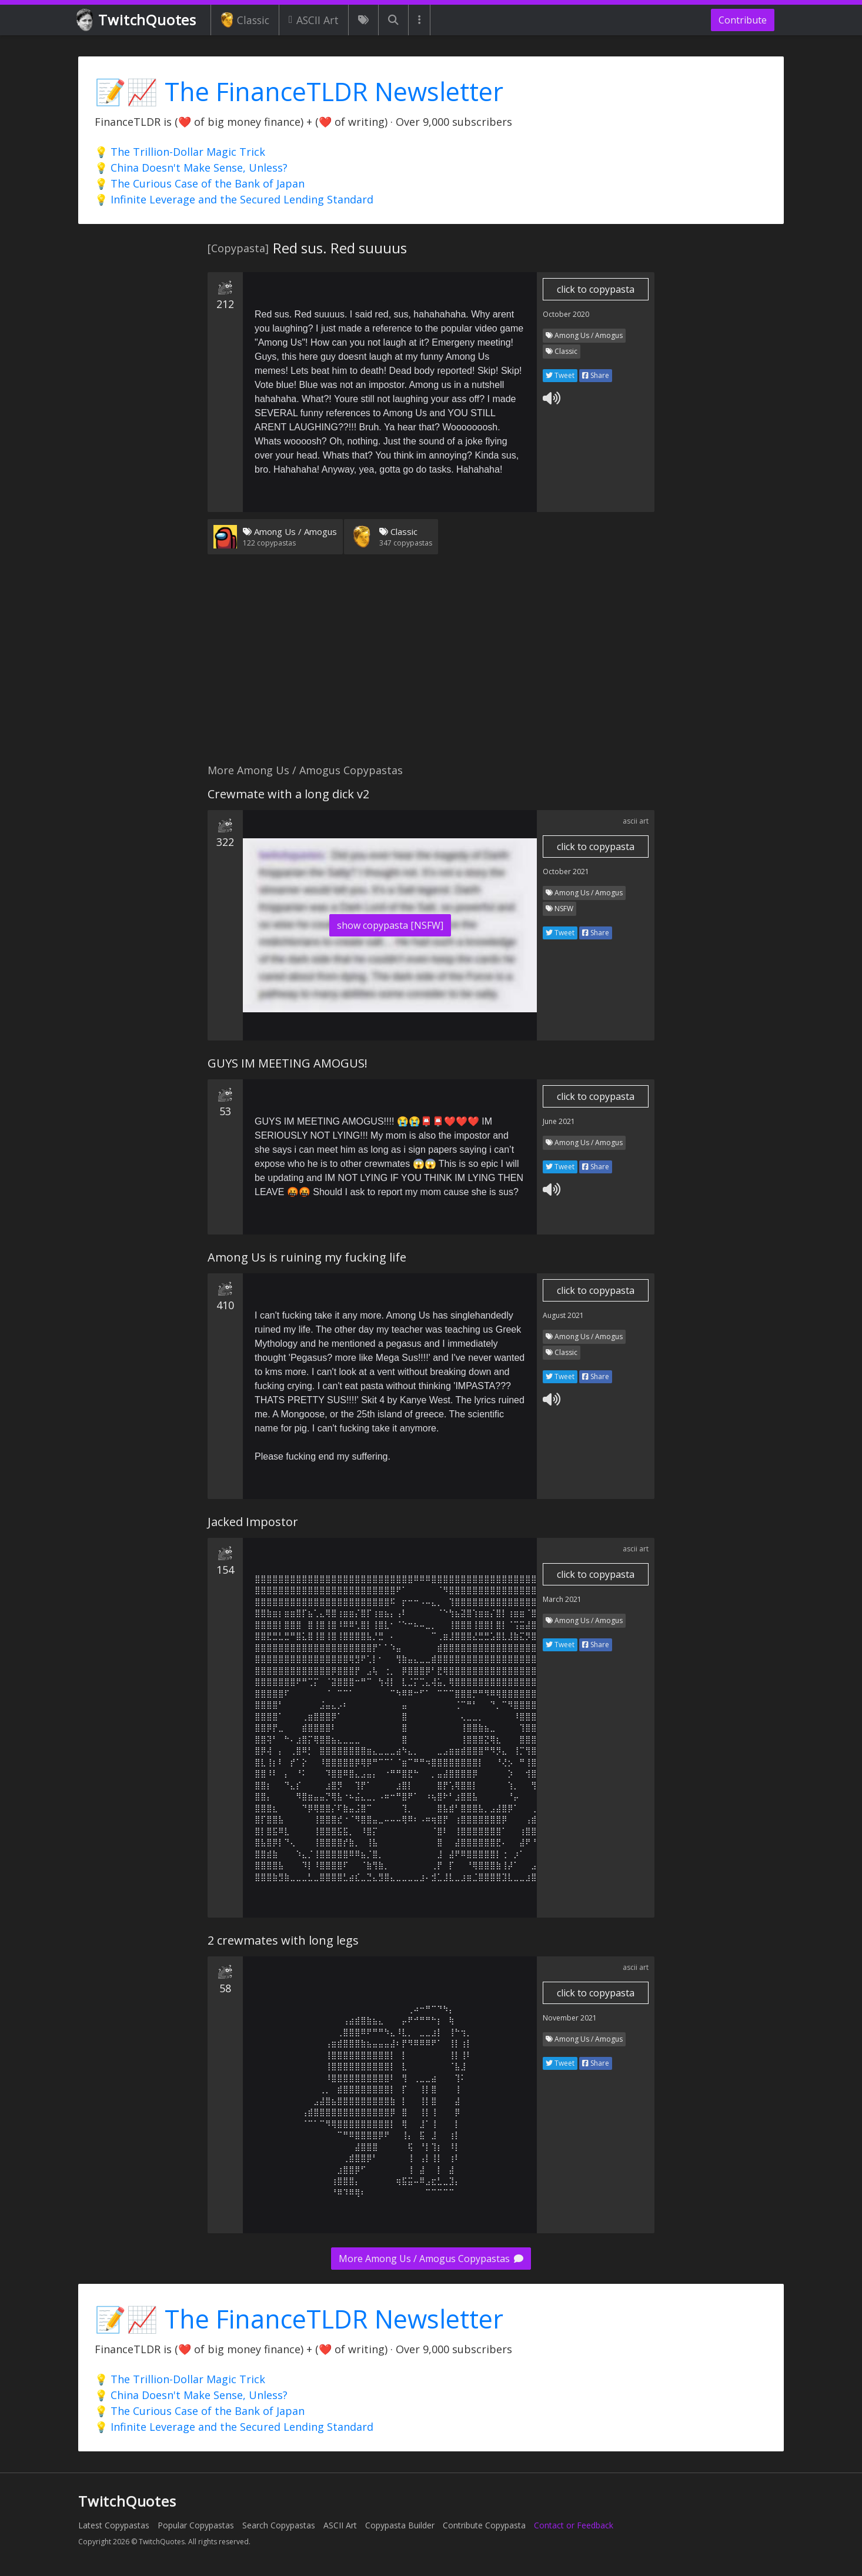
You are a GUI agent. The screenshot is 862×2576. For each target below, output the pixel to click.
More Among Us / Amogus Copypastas (431, 2258)
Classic (244, 20)
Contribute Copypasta (484, 2525)
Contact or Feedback (573, 2525)
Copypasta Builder (400, 2525)
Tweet (560, 375)
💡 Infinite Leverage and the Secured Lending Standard (234, 199)
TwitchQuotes (137, 20)
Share (595, 375)
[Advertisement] (431, 666)
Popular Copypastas (196, 2525)
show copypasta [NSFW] (390, 925)
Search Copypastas (278, 2525)
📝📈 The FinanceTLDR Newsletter (299, 91)
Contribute (743, 20)
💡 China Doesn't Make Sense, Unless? (191, 167)
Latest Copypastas (113, 2525)
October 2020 (566, 314)
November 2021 (570, 2018)
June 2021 (559, 1121)
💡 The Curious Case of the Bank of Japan (200, 183)
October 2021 (566, 871)
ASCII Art (314, 20)
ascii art (636, 821)
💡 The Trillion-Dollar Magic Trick (180, 152)
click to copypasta (595, 289)
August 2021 (563, 1315)
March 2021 (562, 1599)
